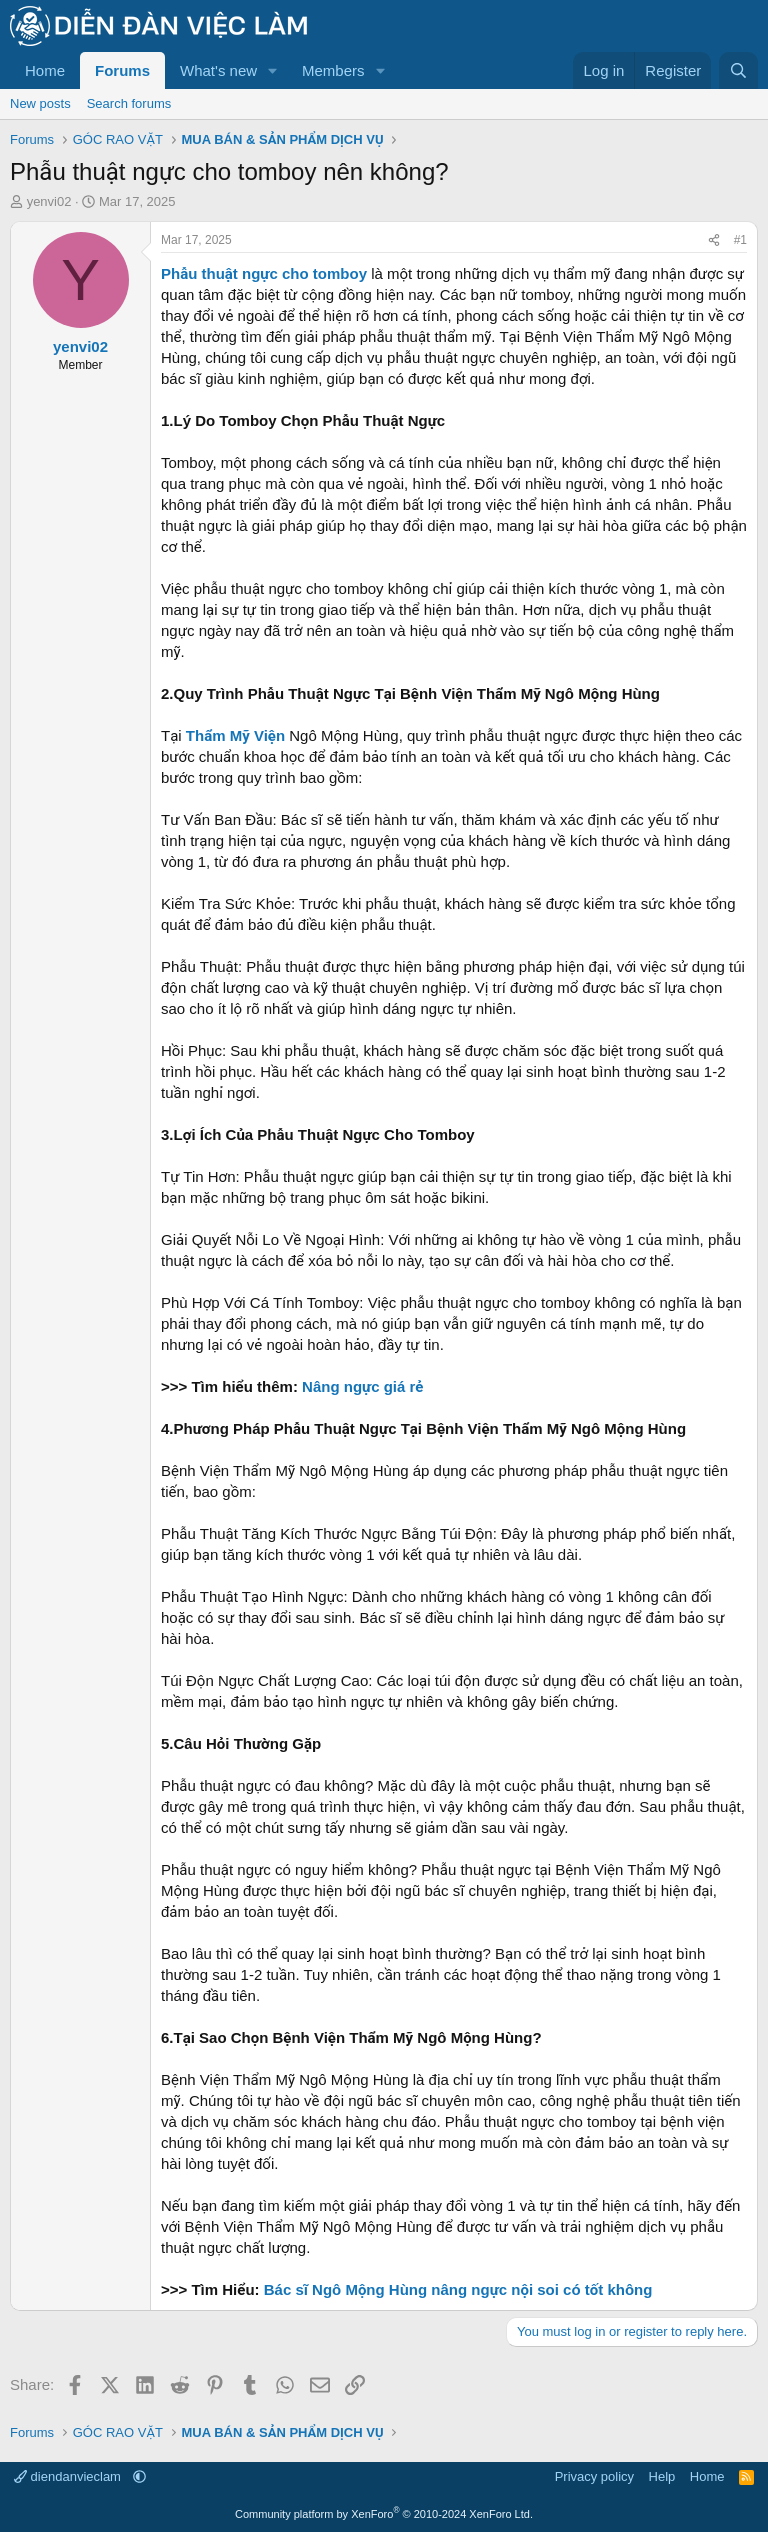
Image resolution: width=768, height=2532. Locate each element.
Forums (122, 70)
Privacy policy (594, 2476)
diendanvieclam (69, 2476)
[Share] (714, 240)
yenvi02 (49, 201)
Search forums (129, 103)
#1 (740, 240)
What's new (218, 70)
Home (45, 70)
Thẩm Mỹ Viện (235, 735)
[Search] (738, 70)
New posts (40, 103)
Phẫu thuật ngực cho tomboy (264, 273)
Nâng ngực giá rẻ (362, 1386)
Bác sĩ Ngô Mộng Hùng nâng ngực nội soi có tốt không (458, 2289)
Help (662, 2476)
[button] (273, 70)
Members (333, 70)
